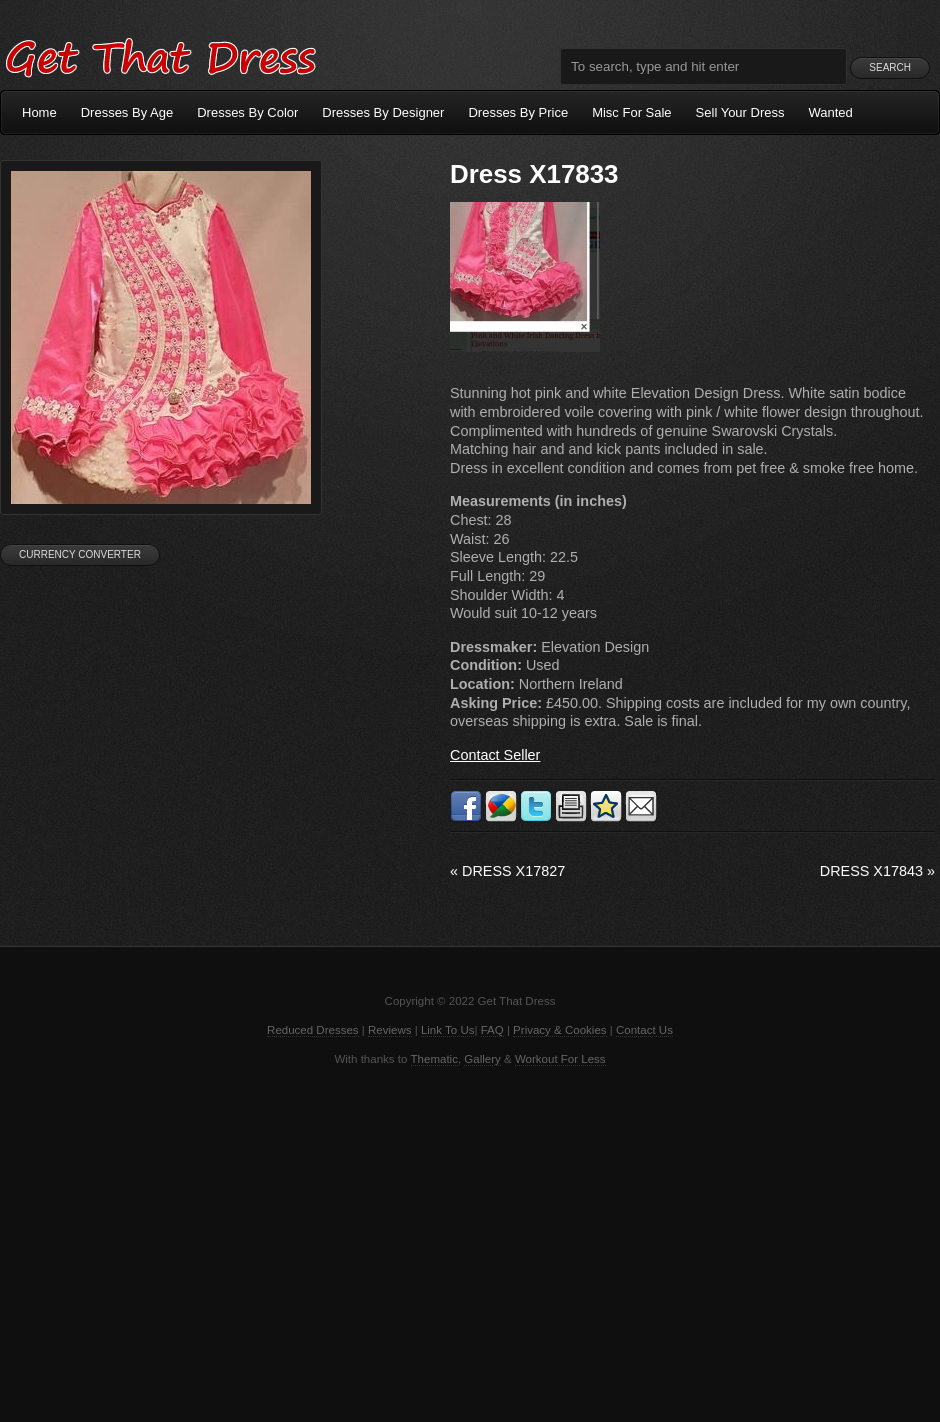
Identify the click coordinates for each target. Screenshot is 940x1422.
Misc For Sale (631, 112)
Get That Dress (160, 55)
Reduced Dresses (313, 1030)
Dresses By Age (127, 112)
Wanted (831, 112)
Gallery (482, 1059)
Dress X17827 (507, 871)
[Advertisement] (470, 1242)
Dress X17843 (877, 871)
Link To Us (448, 1030)
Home (39, 112)
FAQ (492, 1030)
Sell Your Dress (740, 112)
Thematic (434, 1059)
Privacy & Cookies (559, 1030)
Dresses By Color (247, 112)
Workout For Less (560, 1059)
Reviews (390, 1030)
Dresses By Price (518, 112)
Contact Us (644, 1030)
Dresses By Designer (383, 112)
